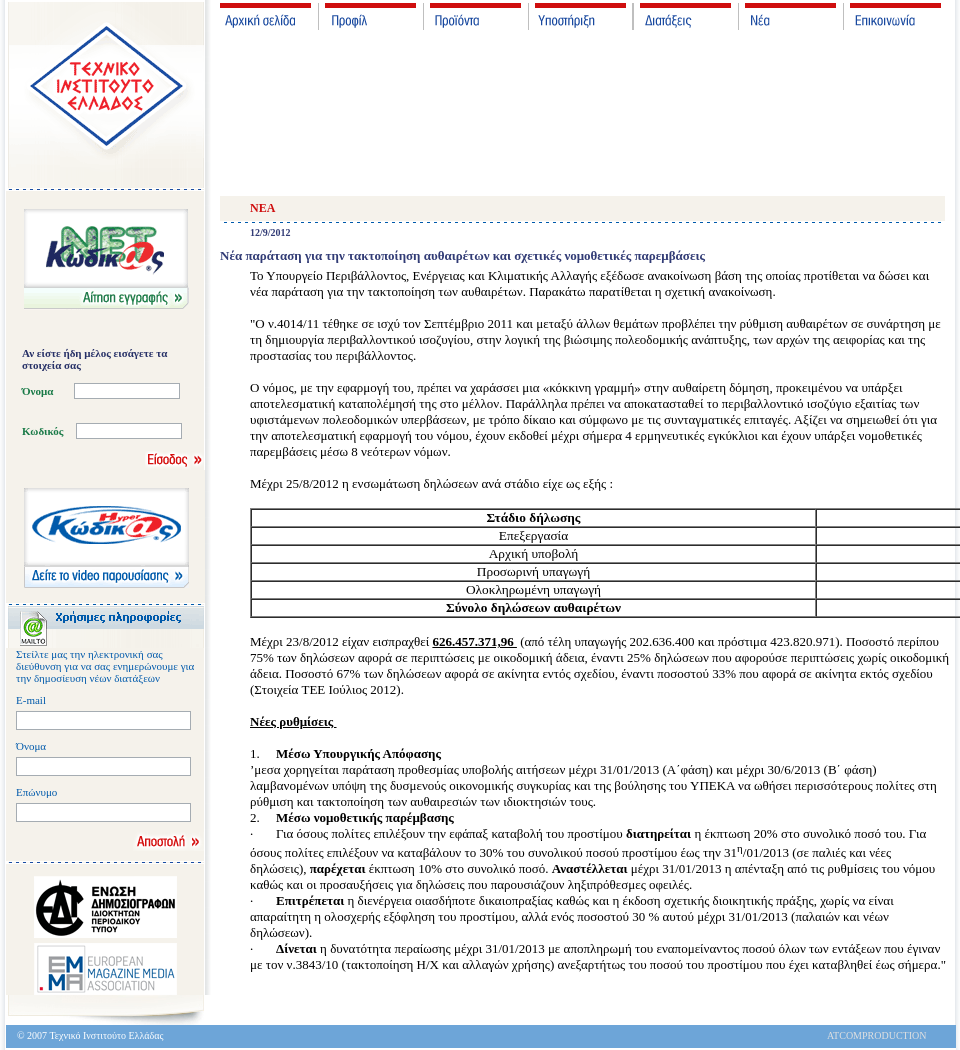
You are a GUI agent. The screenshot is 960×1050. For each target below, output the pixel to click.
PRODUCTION (894, 1035)
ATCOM (844, 1035)
